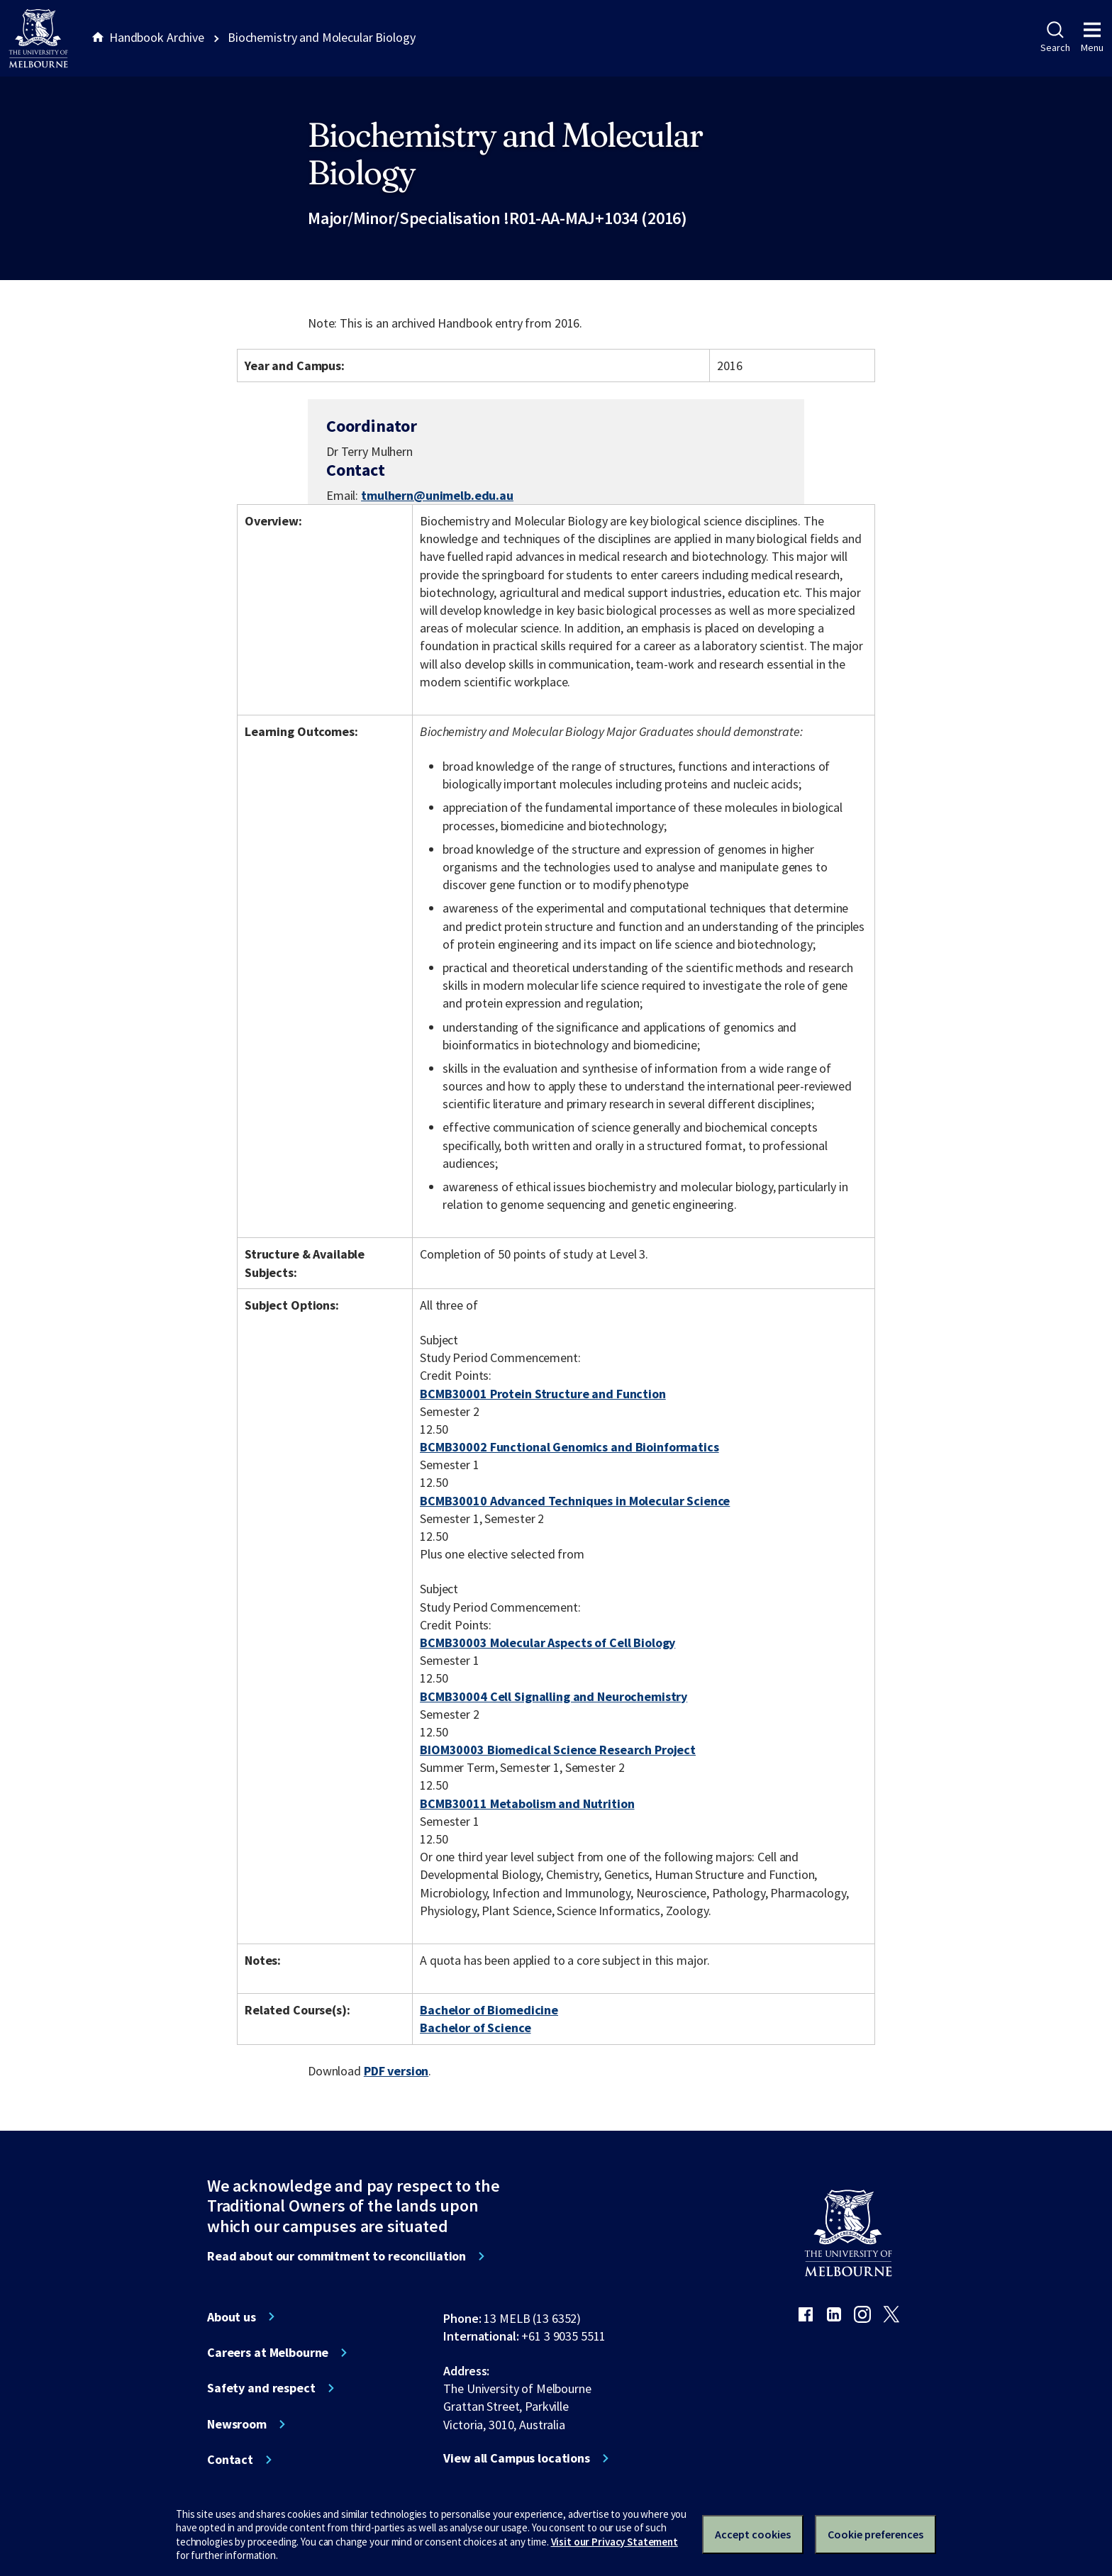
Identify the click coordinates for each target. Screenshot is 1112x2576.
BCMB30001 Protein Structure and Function (543, 1393)
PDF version (396, 2071)
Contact (230, 2460)
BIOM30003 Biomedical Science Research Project (558, 1749)
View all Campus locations (516, 2458)
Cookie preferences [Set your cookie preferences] (875, 2534)
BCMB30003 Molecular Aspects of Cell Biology (547, 1642)
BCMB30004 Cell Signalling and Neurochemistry (553, 1696)
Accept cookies (753, 2534)
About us (231, 2317)
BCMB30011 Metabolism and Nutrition (527, 1803)
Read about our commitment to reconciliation (336, 2256)
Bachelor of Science (475, 2027)
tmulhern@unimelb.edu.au (437, 495)
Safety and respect (261, 2388)
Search (1054, 37)
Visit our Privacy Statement (614, 2541)
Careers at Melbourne (267, 2352)
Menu (1092, 37)
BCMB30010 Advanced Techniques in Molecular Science (575, 1501)
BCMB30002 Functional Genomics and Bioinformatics (569, 1447)
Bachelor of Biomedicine (489, 2010)
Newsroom (237, 2424)
